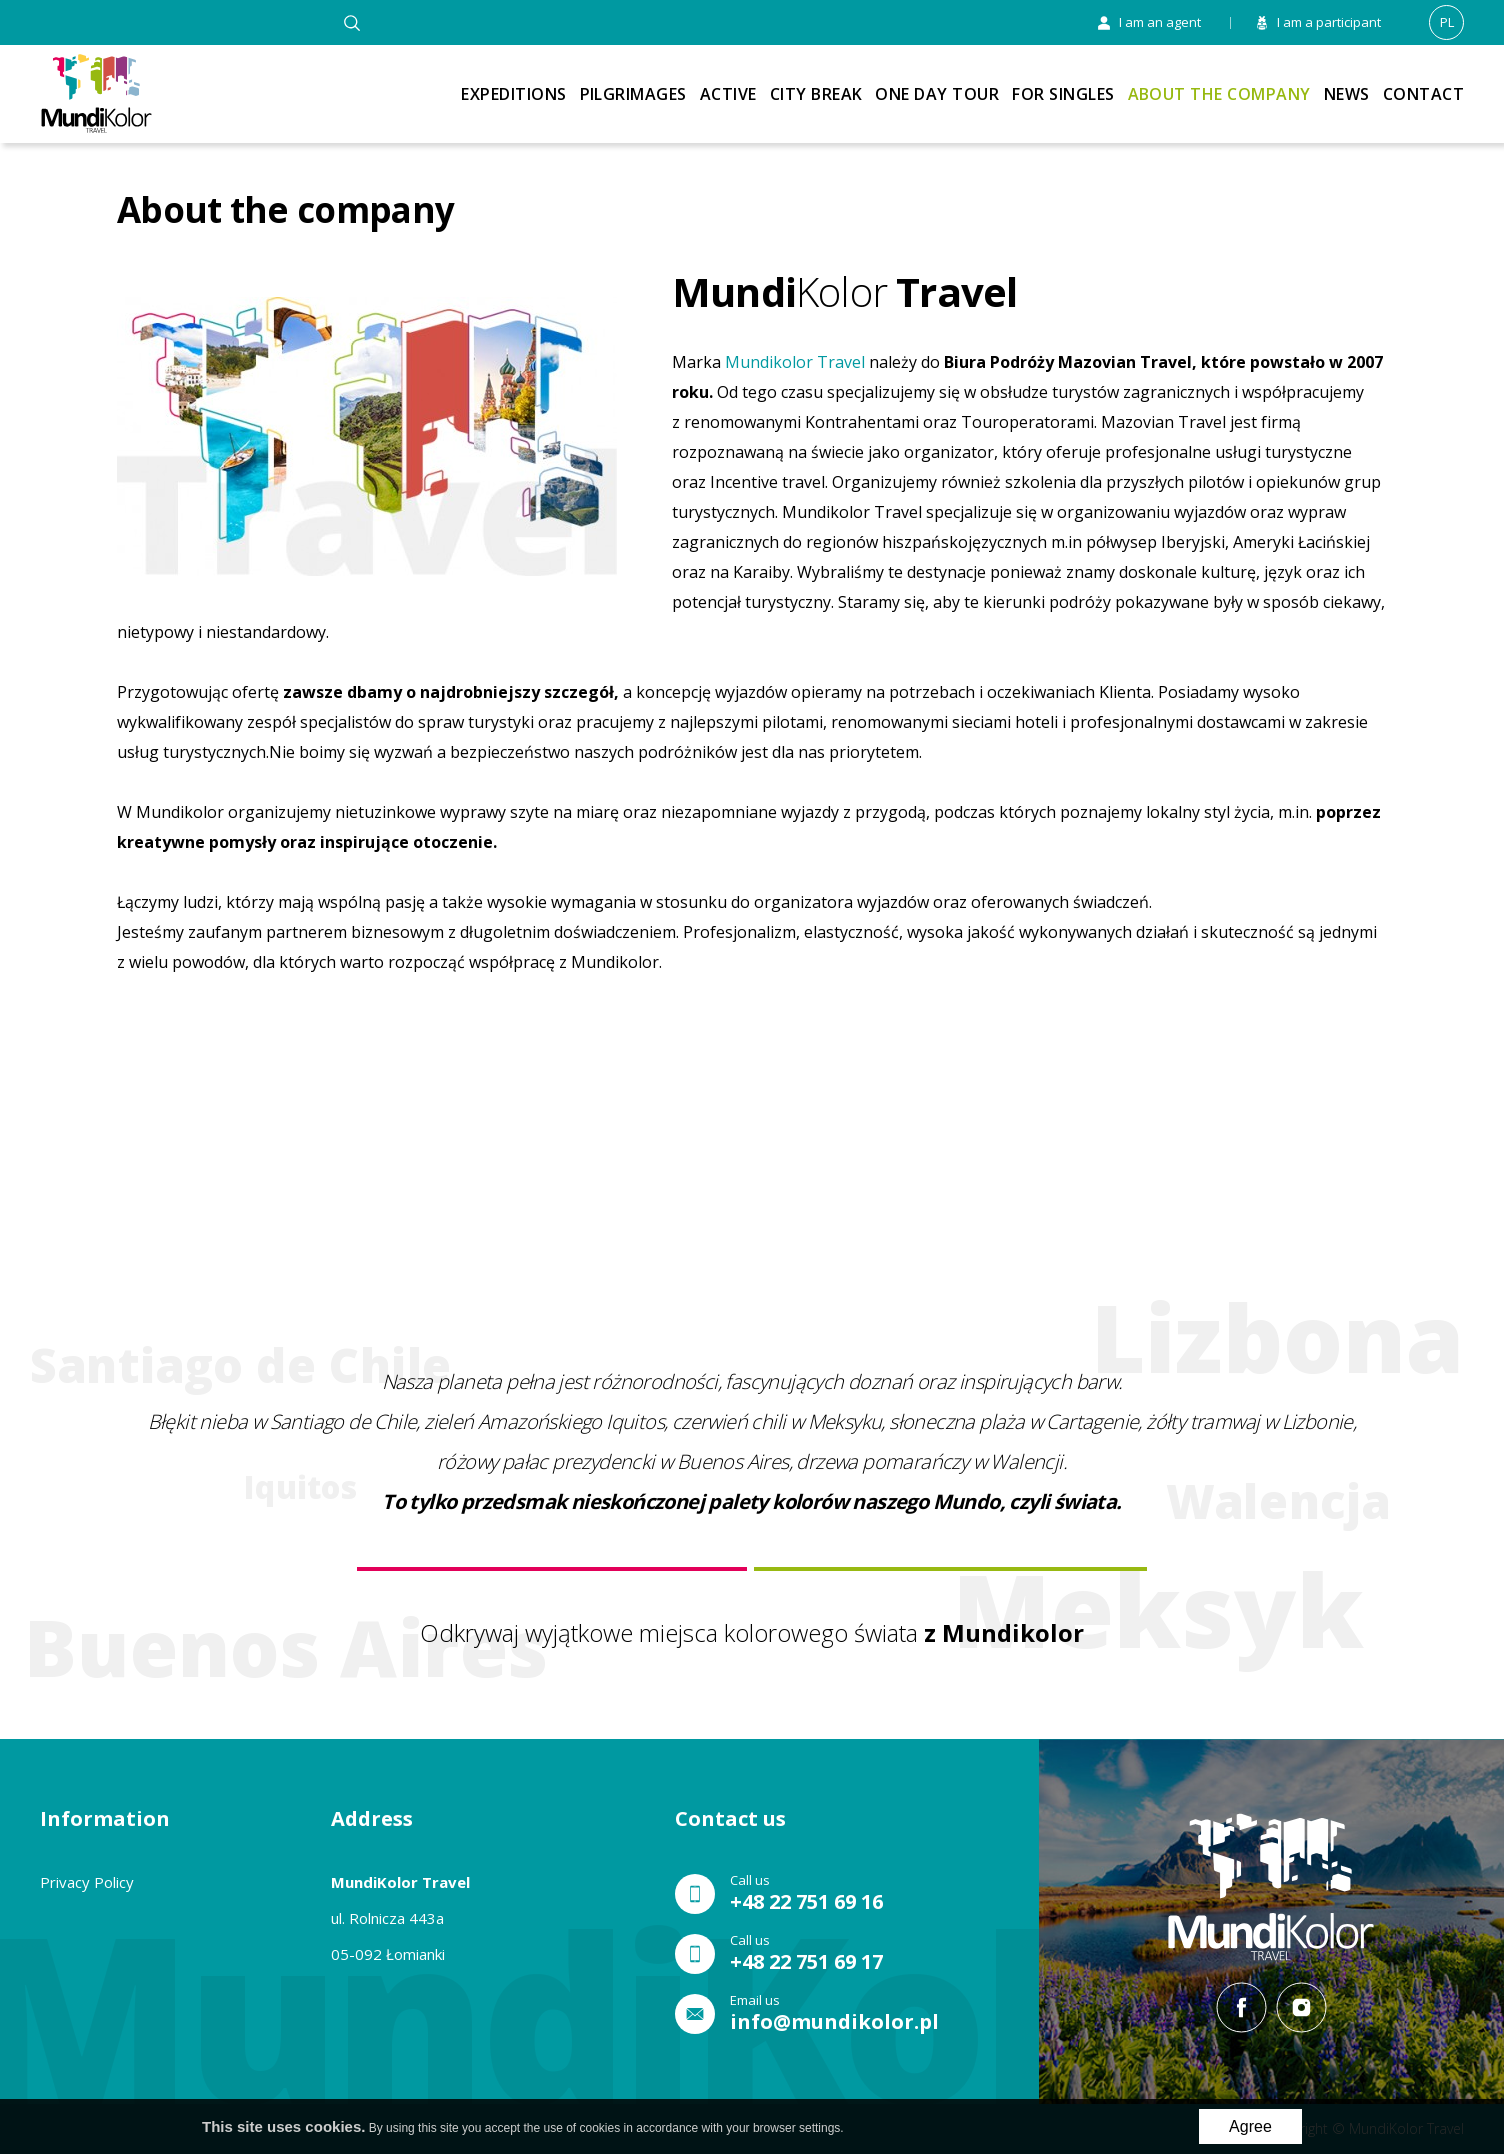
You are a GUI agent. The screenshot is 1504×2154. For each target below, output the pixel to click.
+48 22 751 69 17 (806, 1962)
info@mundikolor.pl (834, 2022)
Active (728, 96)
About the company (1219, 96)
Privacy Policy (87, 1882)
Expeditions (513, 96)
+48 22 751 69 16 (806, 1902)
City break (816, 96)
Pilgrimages (633, 96)
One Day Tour (937, 96)
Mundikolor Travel (795, 362)
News (1347, 96)
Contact (1423, 96)
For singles (1063, 96)
